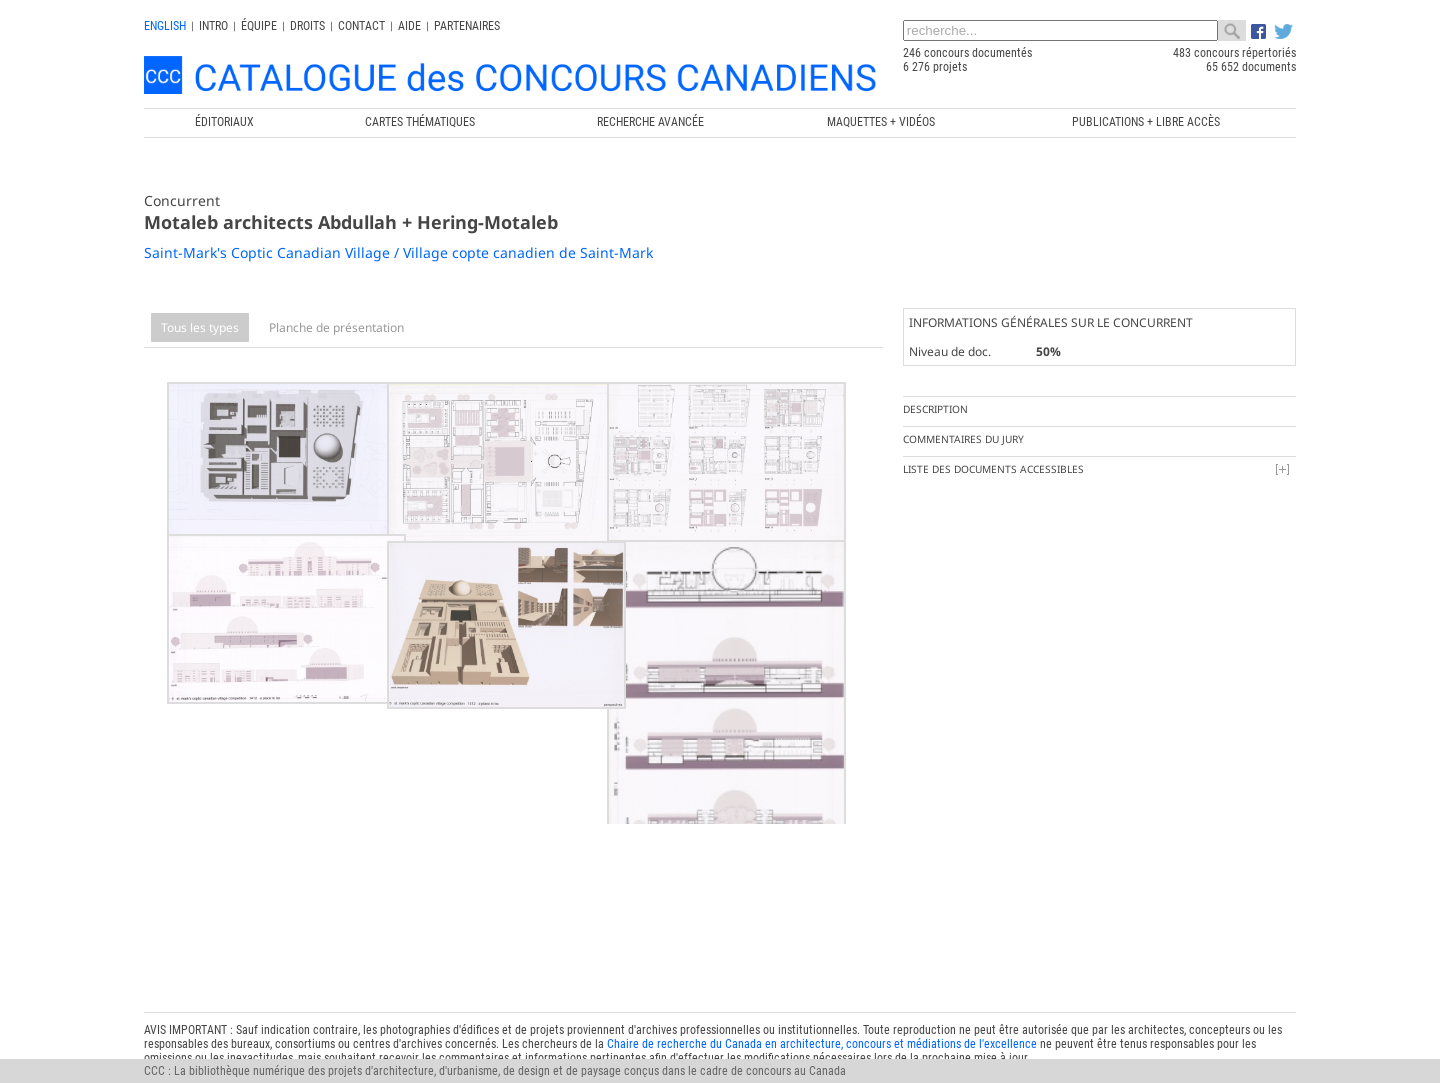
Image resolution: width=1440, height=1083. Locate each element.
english (165, 26)
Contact (361, 26)
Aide (409, 26)
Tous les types (200, 327)
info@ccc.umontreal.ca (201, 1034)
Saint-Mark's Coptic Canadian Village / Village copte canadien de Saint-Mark (398, 252)
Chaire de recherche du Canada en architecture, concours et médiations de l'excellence (822, 1006)
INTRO (213, 26)
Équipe (259, 26)
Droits (307, 26)
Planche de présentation (336, 327)
